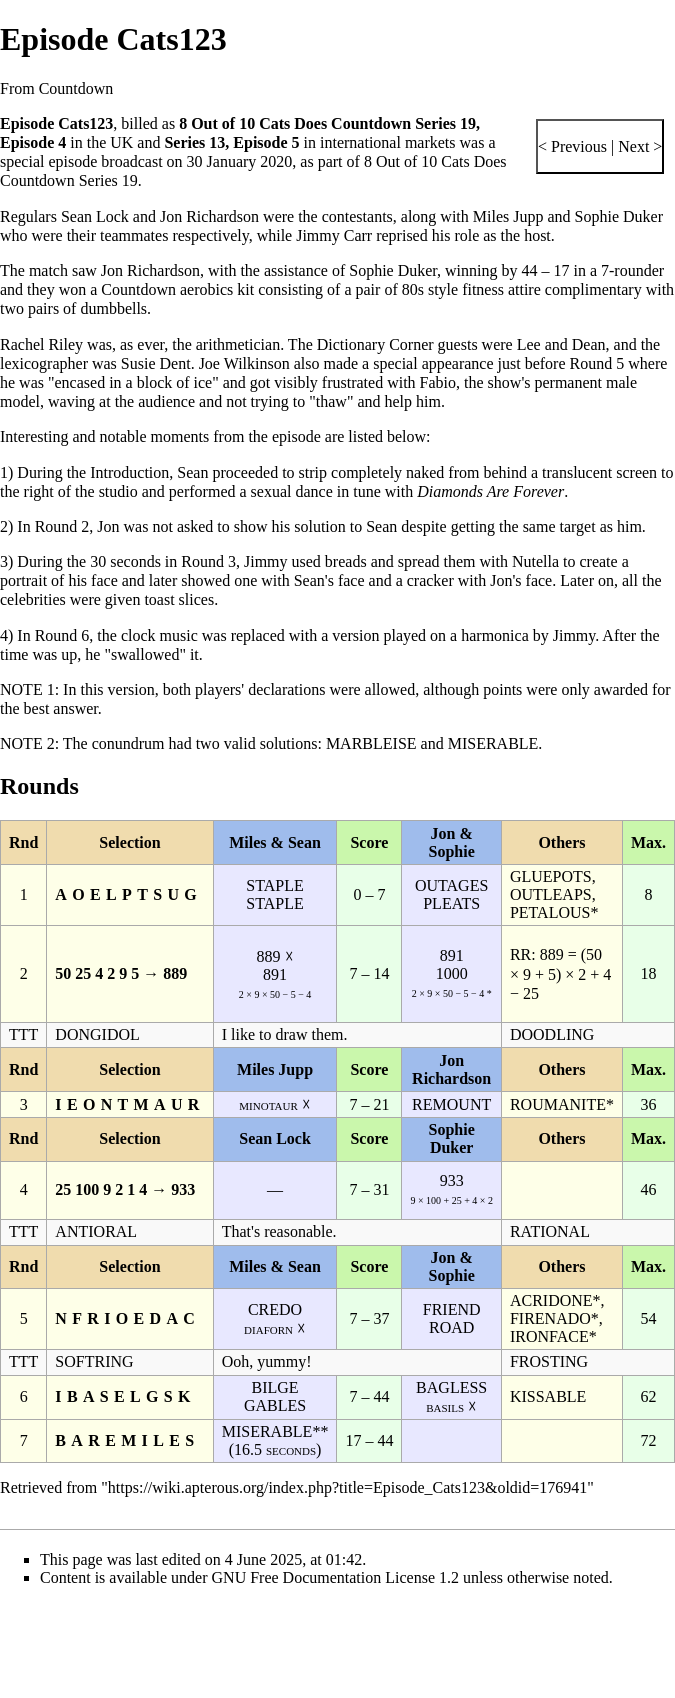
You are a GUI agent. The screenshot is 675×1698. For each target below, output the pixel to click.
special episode (48, 161)
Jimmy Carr (334, 235)
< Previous (572, 146)
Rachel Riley (41, 344)
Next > (638, 146)
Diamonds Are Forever (490, 491)
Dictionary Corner (375, 344)
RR (520, 954)
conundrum (128, 743)
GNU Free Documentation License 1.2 (335, 1577)
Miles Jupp (508, 216)
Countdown (138, 289)
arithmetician (238, 344)
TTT (23, 1034)
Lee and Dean (561, 344)
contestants (357, 216)
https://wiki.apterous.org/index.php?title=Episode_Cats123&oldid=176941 (348, 1487)
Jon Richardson (209, 216)
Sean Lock (95, 216)
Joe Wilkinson (244, 363)
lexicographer (44, 363)
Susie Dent (156, 363)
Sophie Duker (619, 216)
